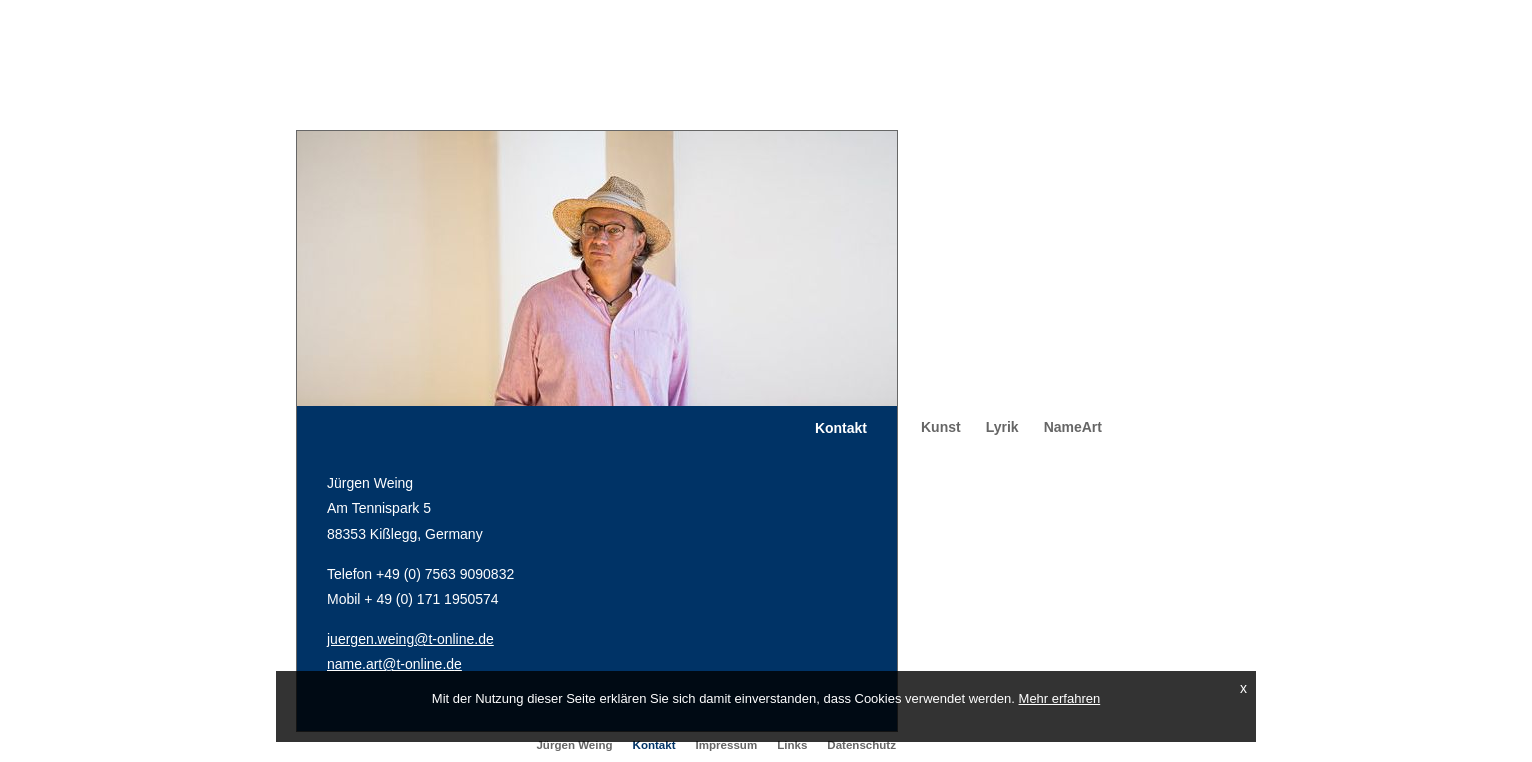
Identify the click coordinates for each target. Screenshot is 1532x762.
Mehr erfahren (1060, 698)
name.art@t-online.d (390, 664)
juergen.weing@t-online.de (410, 639)
